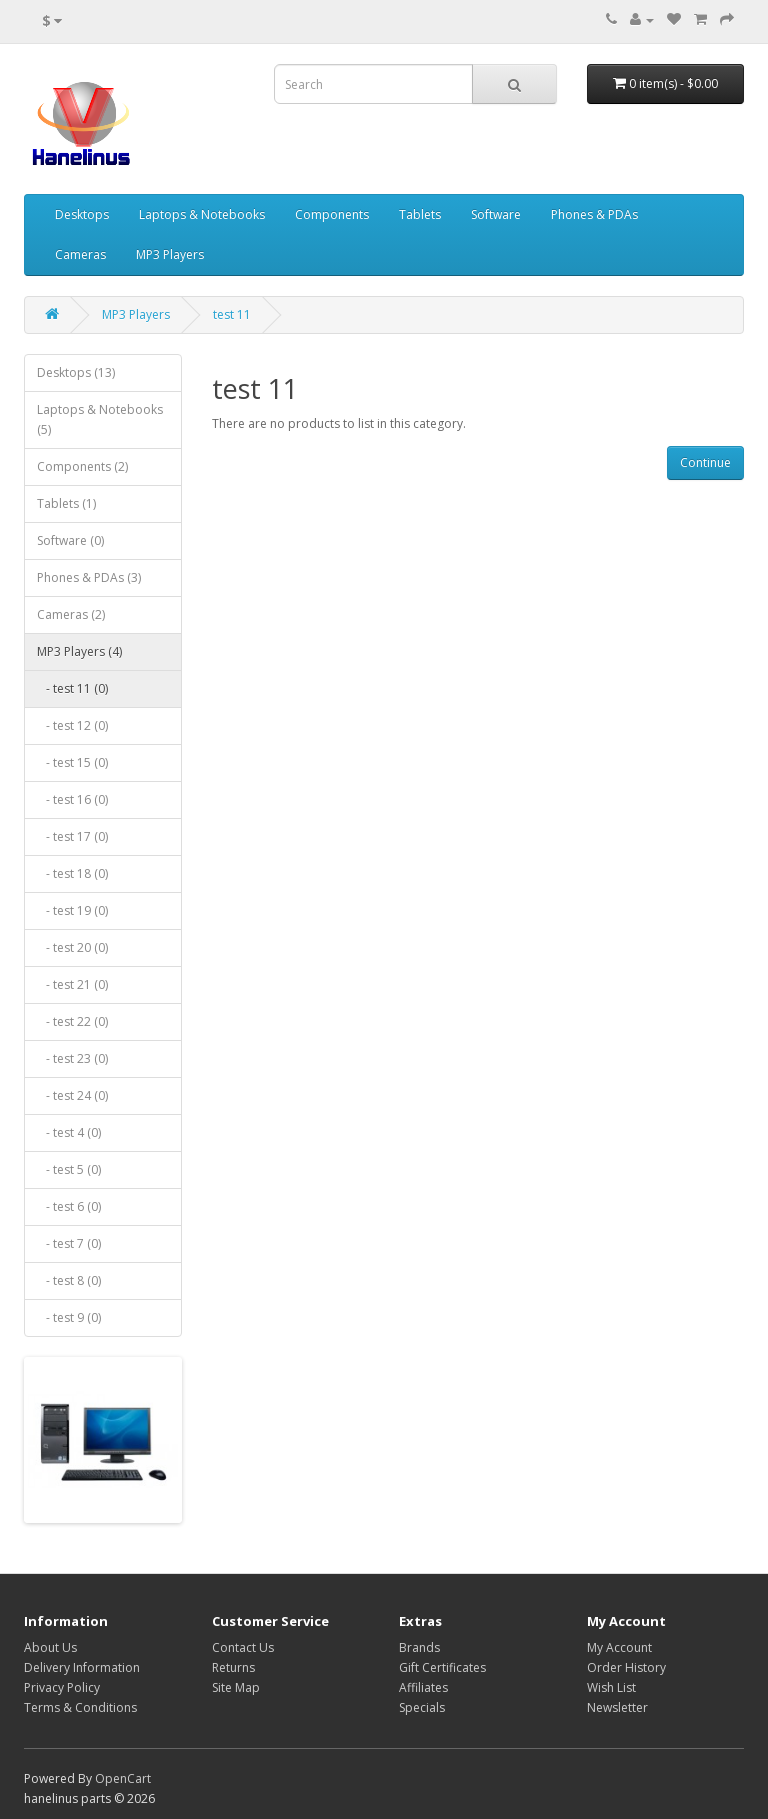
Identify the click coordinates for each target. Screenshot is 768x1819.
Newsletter (617, 1707)
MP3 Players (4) (79, 651)
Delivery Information (82, 1667)
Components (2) (82, 466)
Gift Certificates (442, 1667)
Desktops (82, 214)
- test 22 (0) (72, 1021)
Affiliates (423, 1687)
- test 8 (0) (69, 1280)
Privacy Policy (62, 1687)
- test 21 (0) (72, 984)
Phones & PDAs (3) (89, 577)
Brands (419, 1647)
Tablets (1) (66, 503)
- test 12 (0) (72, 725)
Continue (705, 462)
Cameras (80, 254)
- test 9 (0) (69, 1317)
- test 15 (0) (72, 762)
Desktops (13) (76, 372)
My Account (619, 1647)
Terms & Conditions (80, 1707)
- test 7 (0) (69, 1243)
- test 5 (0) (69, 1169)
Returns (233, 1667)
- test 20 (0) (72, 947)
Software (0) (70, 540)
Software (496, 214)
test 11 (232, 314)
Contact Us (243, 1647)
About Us (50, 1647)
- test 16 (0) (72, 799)
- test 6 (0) (69, 1206)
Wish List (611, 1687)
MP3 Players (170, 254)
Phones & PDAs (594, 214)
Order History (626, 1667)
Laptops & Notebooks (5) (100, 419)
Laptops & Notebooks (202, 214)
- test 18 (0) (72, 873)
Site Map (236, 1687)
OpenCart (123, 1778)
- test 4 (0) (69, 1132)
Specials (422, 1707)
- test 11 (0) (72, 688)
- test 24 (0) (72, 1095)
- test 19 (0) (72, 910)
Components (332, 214)
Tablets (420, 214)
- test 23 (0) (72, 1058)
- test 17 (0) (72, 836)
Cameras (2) (71, 614)
